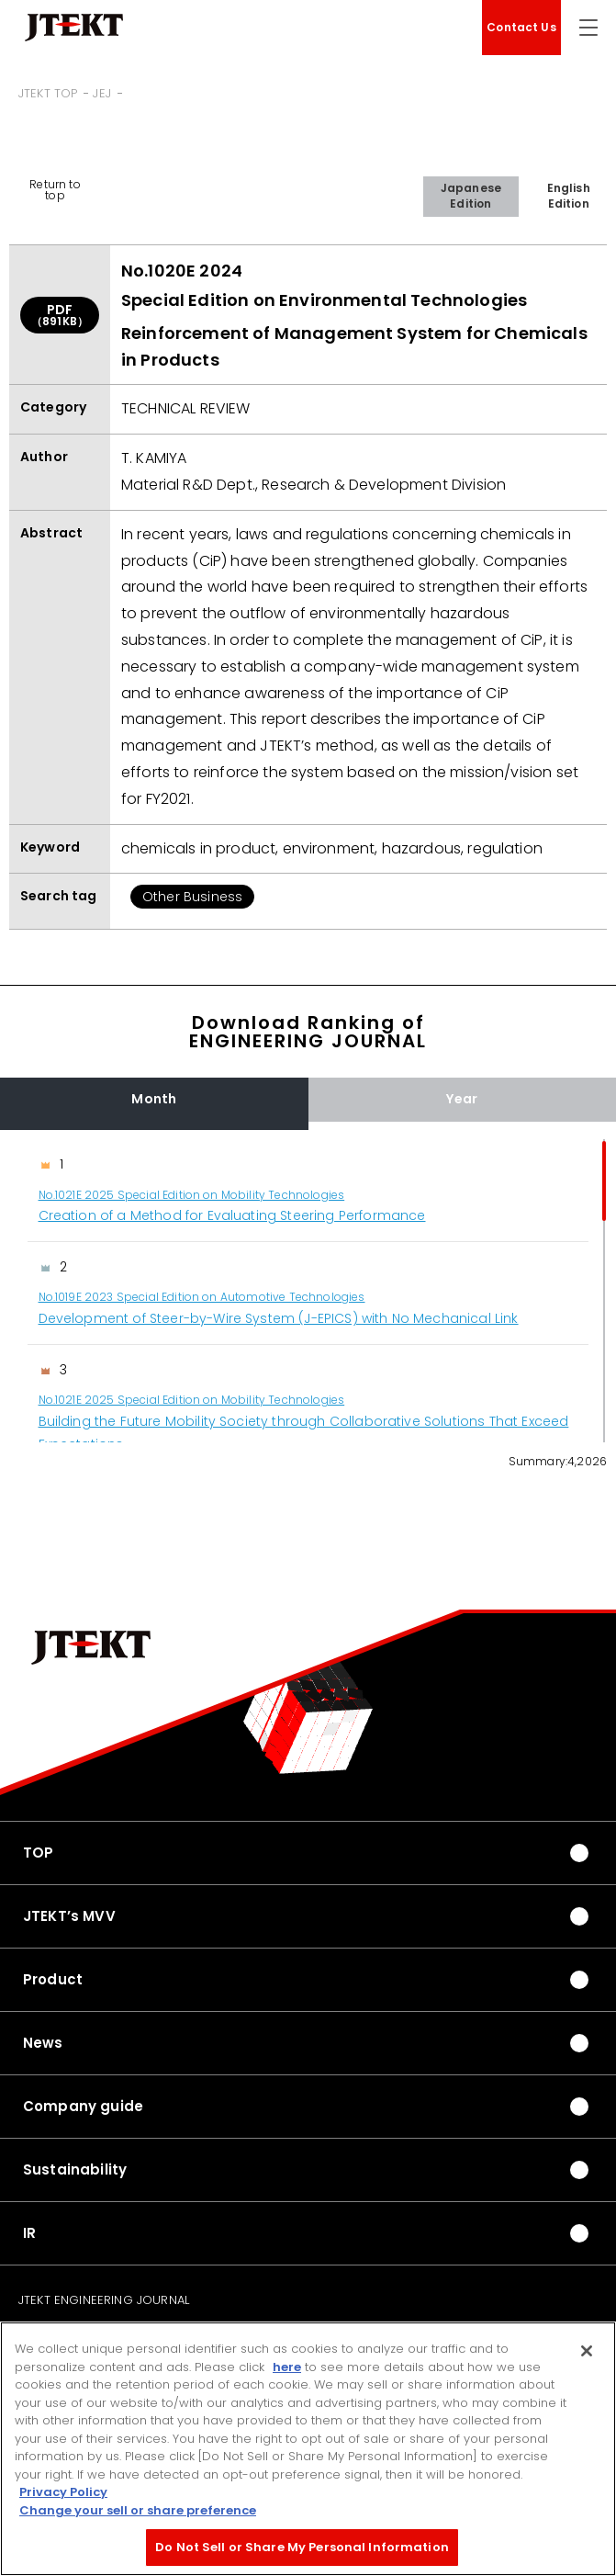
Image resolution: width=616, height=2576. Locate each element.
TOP (38, 1852)
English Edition (568, 195)
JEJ (101, 93)
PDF (59, 314)
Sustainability (75, 2169)
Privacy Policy (63, 2492)
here (287, 2367)
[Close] (586, 2351)
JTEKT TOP (47, 93)
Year (461, 1099)
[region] (308, 1290)
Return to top (54, 189)
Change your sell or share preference (137, 2510)
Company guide (83, 2106)
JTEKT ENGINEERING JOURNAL (103, 2300)
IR (29, 2233)
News (43, 2042)
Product (53, 1979)
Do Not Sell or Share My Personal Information (302, 2547)
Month (153, 1099)
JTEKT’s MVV (69, 1916)
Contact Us (521, 27)
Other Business (192, 896)
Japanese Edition (471, 195)
